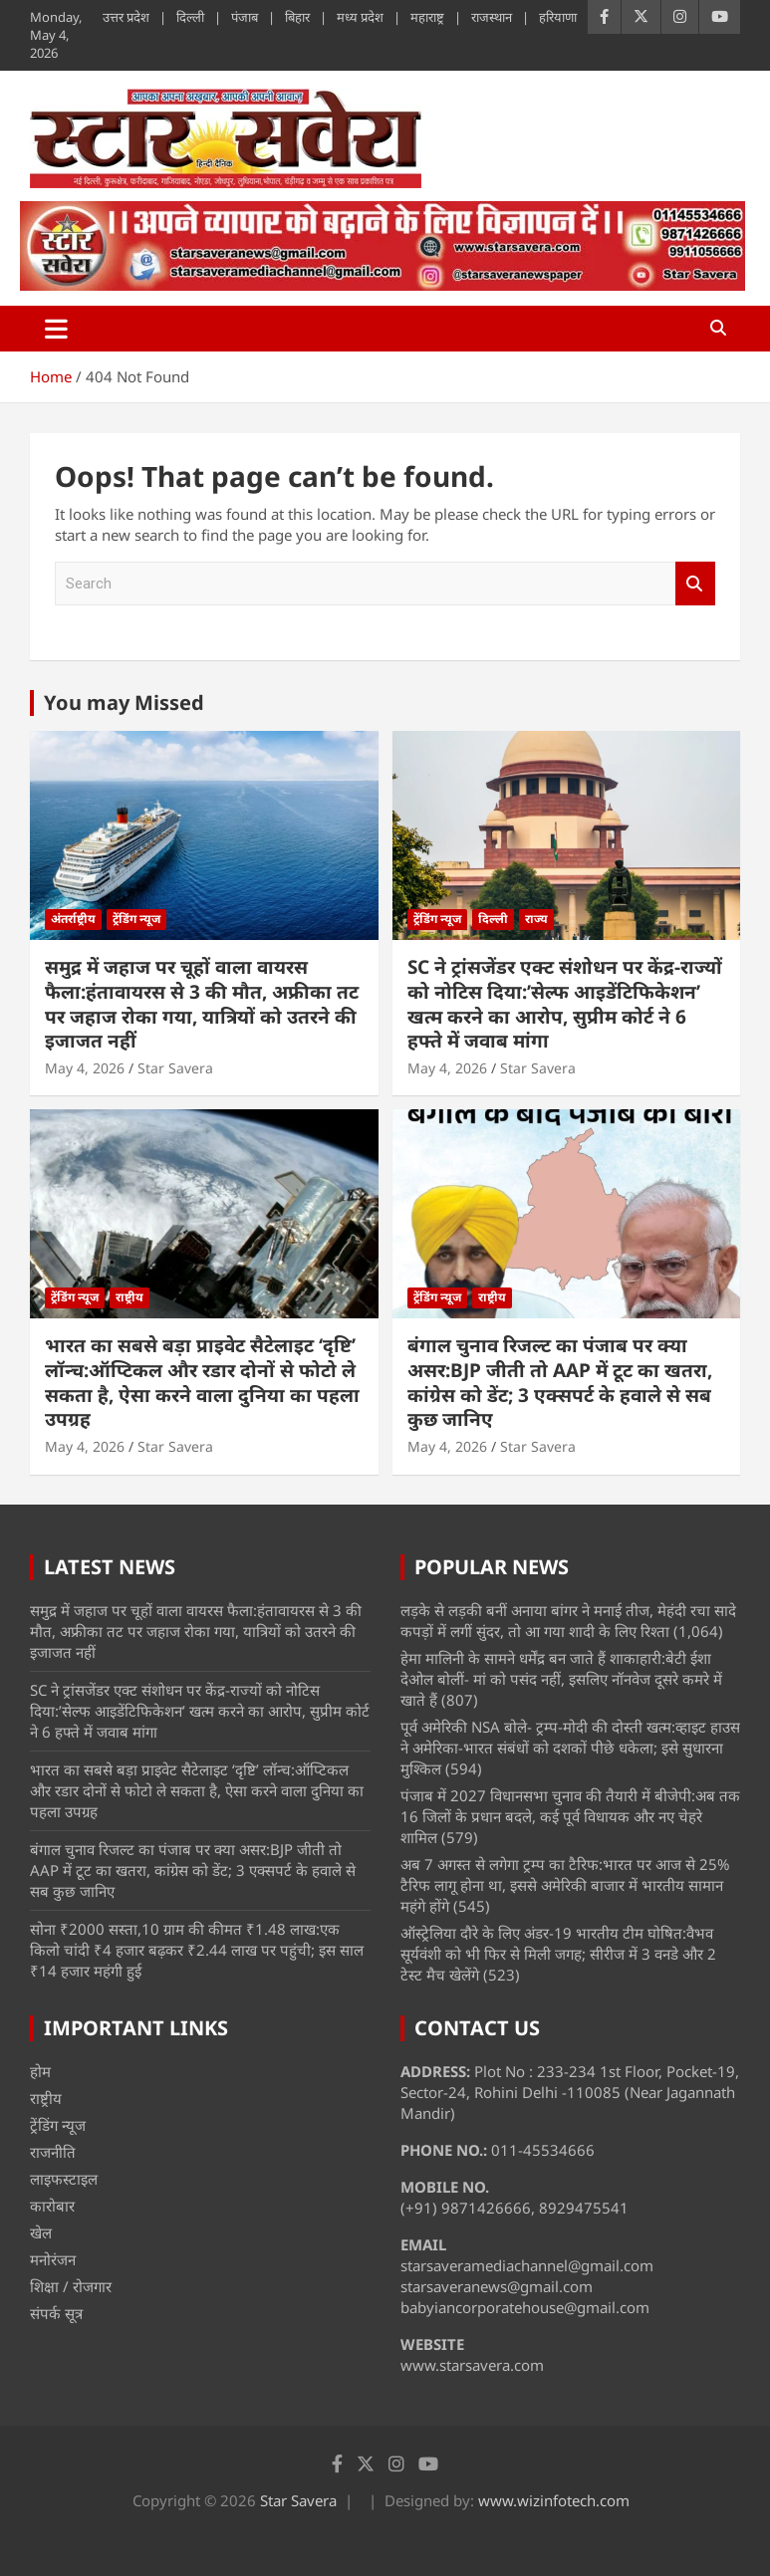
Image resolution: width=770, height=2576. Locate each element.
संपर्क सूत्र (56, 2313)
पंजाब (244, 17)
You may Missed (124, 702)
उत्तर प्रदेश (126, 17)
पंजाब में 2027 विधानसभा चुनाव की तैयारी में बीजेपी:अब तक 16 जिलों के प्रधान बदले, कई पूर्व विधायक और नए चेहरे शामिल (570, 1816)
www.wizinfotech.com (554, 2500)
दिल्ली (190, 17)
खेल (41, 2232)
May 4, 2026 (85, 1067)
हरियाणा (558, 17)
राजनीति (53, 2152)
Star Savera (175, 1067)
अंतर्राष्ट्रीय (73, 918)
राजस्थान (491, 17)
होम (40, 2071)
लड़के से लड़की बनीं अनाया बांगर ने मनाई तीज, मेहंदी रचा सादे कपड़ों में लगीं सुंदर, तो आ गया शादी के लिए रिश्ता (568, 1620)
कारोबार (52, 2206)
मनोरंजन (53, 2259)
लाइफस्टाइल (64, 2179)
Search (695, 584)
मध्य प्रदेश (360, 17)
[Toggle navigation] (56, 328)
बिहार (297, 17)
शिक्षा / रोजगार (71, 2286)
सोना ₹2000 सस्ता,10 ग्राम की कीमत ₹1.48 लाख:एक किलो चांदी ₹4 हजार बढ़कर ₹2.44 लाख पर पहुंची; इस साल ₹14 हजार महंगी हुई (197, 1950)
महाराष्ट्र (427, 17)
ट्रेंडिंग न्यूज (136, 918)
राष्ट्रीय (129, 1296)
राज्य (536, 918)
